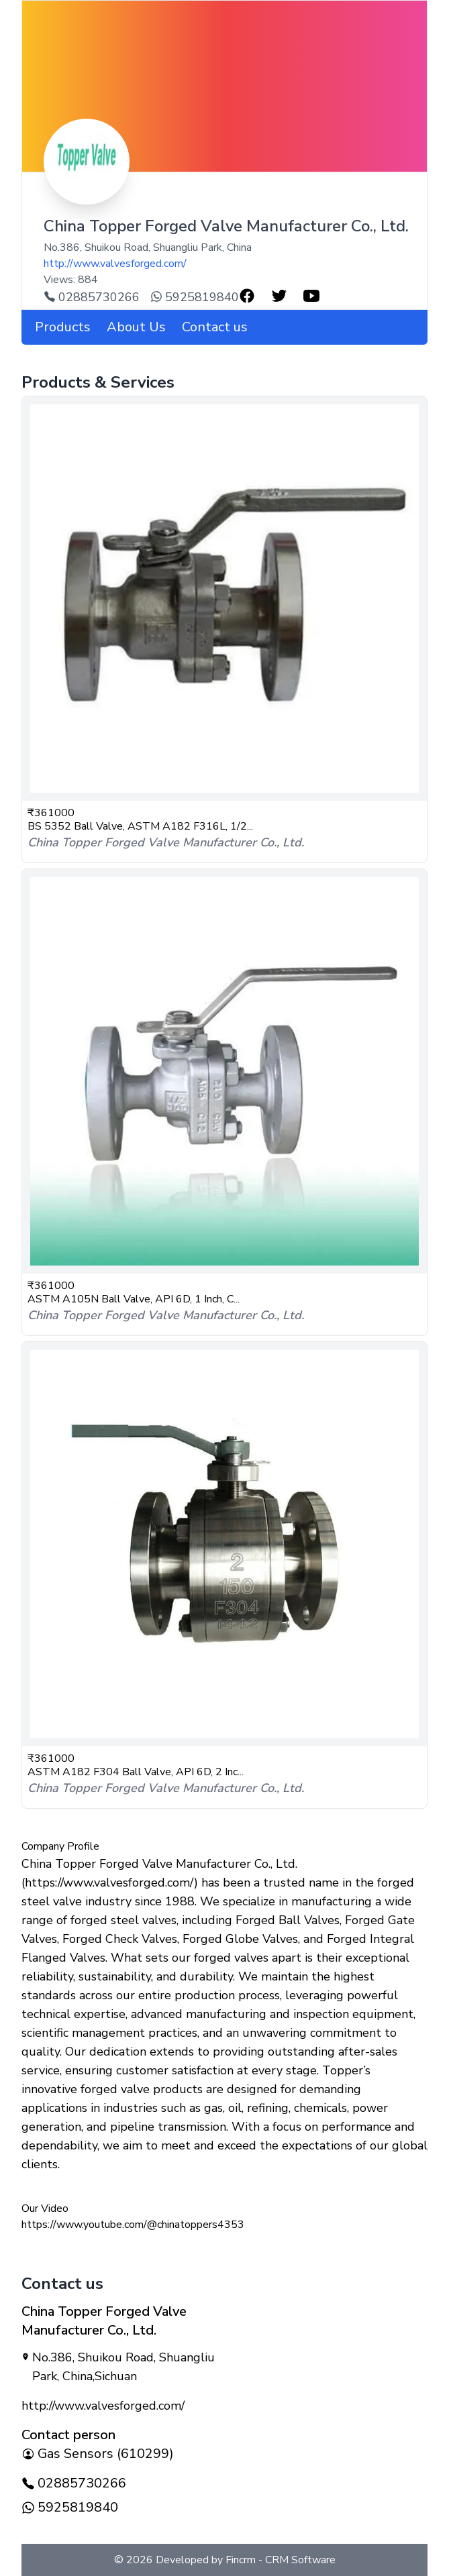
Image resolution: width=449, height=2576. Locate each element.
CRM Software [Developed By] (299, 2560)
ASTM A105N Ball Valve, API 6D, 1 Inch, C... (134, 1299)
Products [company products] (63, 327)
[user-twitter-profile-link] (279, 296)
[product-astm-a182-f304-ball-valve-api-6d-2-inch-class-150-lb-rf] (224, 1544)
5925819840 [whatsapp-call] (194, 297)
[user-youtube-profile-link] (311, 296)
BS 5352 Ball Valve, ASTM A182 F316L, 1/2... (140, 826)
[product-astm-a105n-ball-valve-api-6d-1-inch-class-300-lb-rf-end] (224, 1071)
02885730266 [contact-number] (92, 297)
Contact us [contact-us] (215, 327)
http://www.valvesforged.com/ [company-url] (115, 263)
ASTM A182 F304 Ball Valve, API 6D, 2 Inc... (136, 1772)
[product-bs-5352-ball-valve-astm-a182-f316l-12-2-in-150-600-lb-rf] (224, 598)
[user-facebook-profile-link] (247, 296)
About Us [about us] (136, 327)
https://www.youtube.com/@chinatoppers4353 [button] (132, 2224)
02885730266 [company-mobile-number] (73, 2483)
